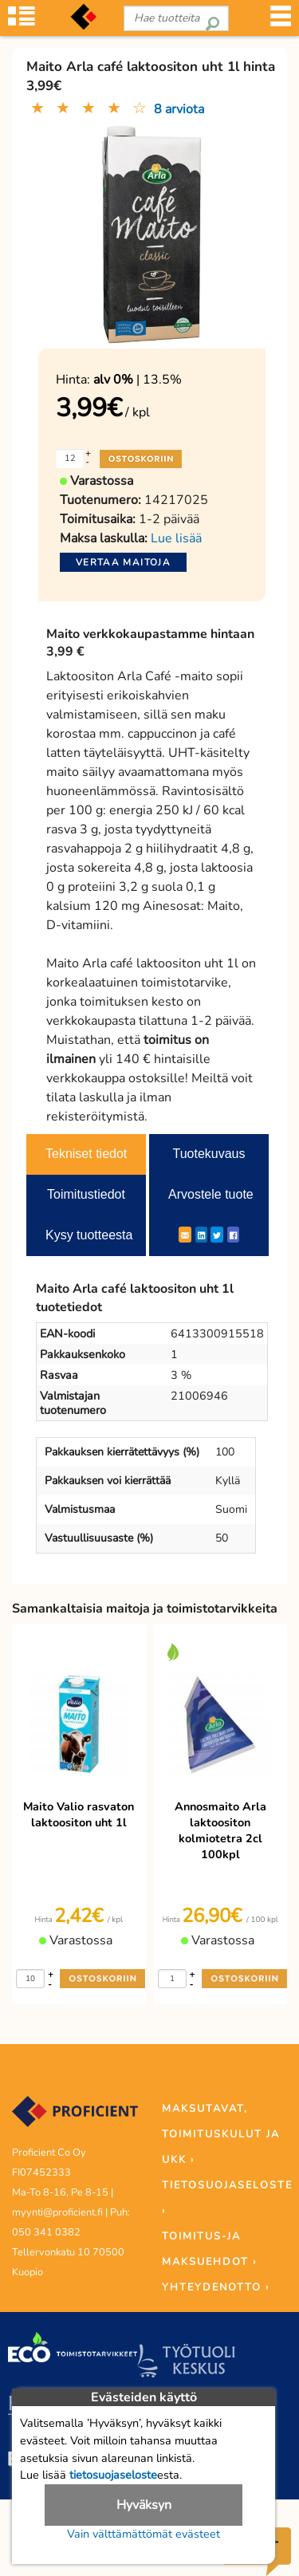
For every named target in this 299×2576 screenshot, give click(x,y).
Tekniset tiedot (86, 1153)
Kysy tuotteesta (88, 1235)
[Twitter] (216, 1235)
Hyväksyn (143, 2505)
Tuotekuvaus (208, 1153)
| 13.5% (137, 379)
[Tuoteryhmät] (21, 21)
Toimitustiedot (86, 1194)
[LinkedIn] (201, 1235)
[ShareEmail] (185, 1235)
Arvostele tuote (211, 1194)
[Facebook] (233, 1235)
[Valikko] (280, 21)
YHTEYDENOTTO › (215, 2287)
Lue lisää (176, 538)
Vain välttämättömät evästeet (143, 2534)
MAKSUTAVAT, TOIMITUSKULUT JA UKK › (221, 2134)
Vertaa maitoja (123, 562)
